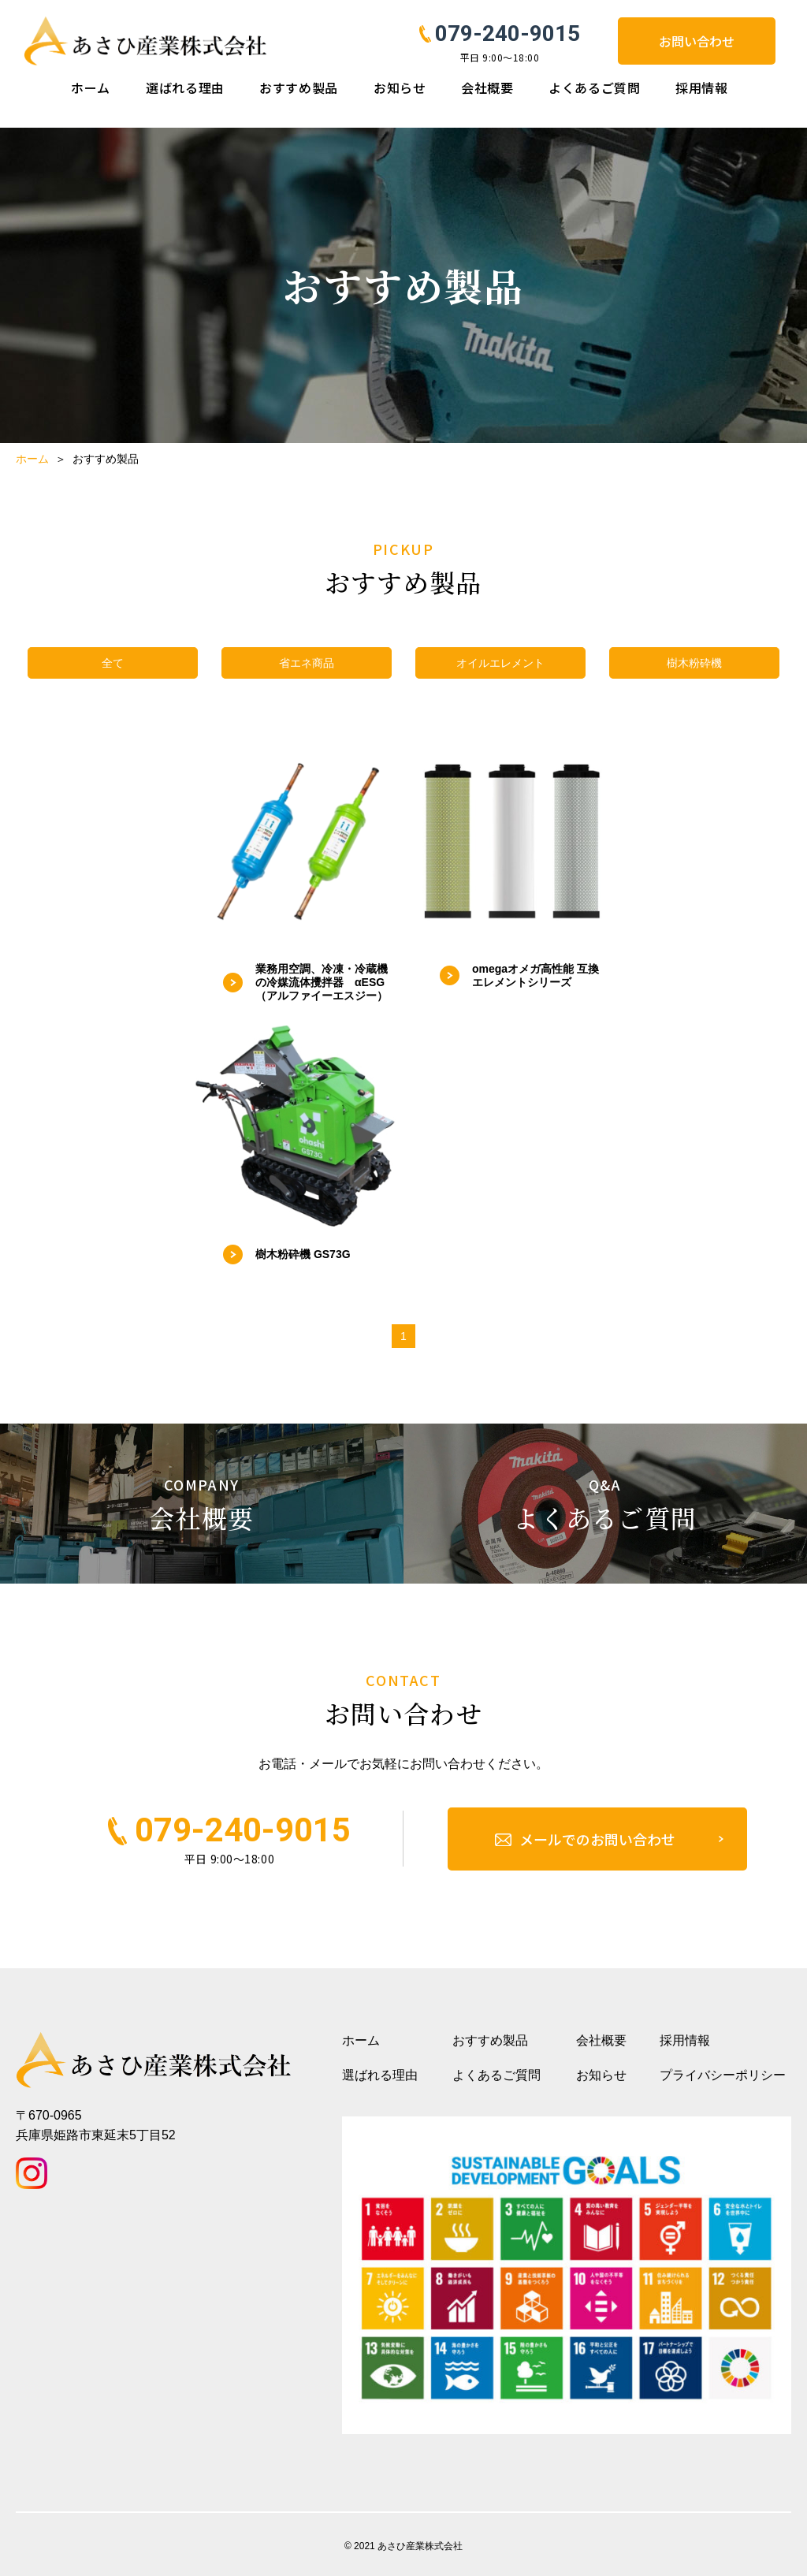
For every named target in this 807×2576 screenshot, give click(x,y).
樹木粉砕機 (694, 663)
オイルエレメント (500, 663)
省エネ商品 (306, 663)
